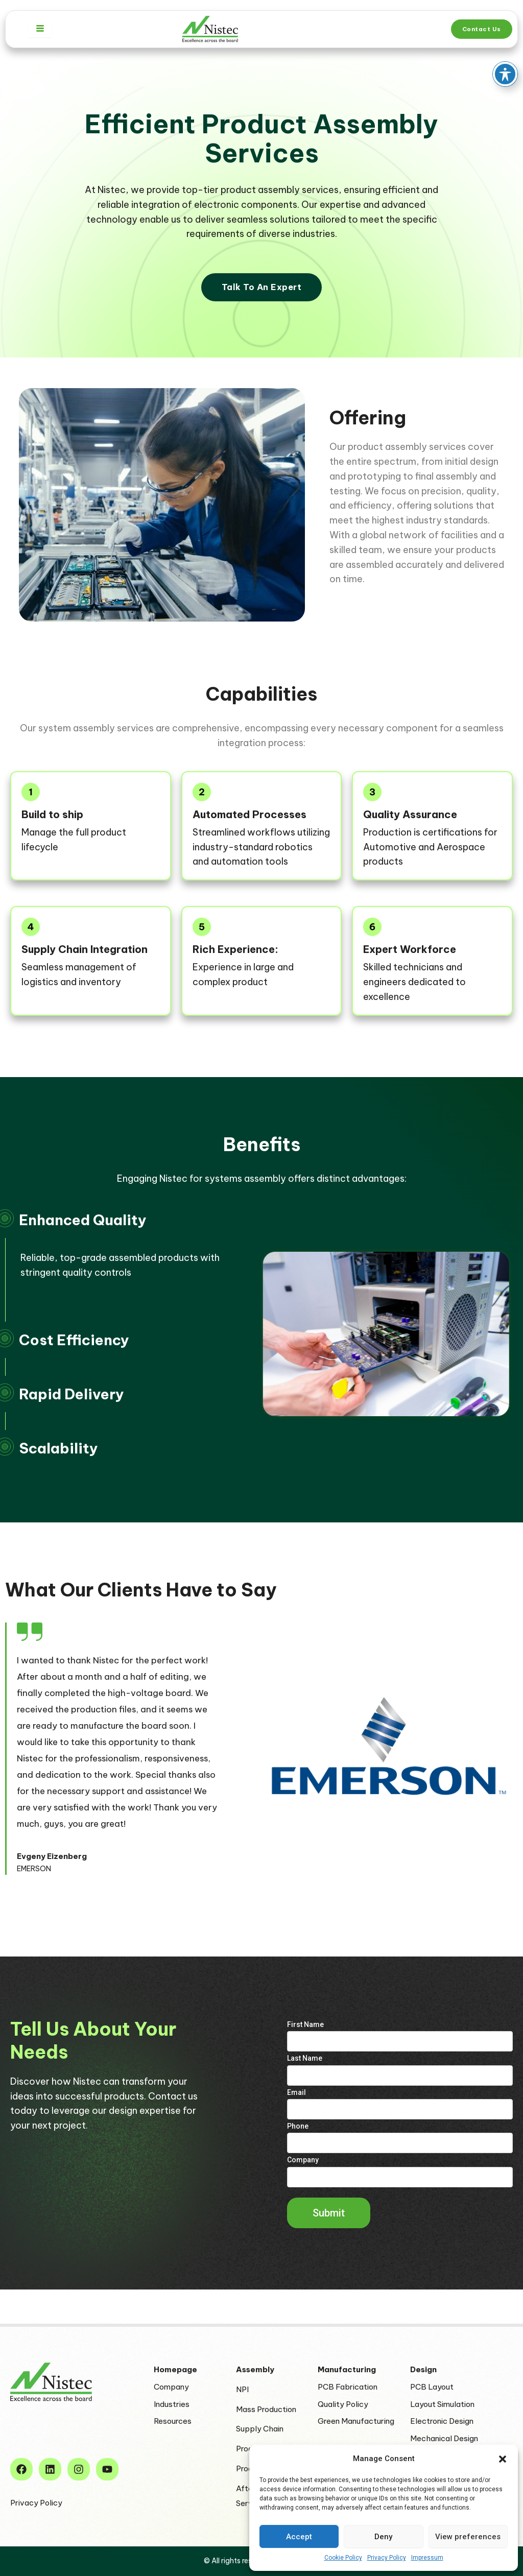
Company (303, 2194)
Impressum (427, 2557)
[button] (502, 2459)
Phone (297, 2160)
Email (296, 2126)
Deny (383, 2536)
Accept (299, 2536)
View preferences (468, 2536)
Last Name (304, 2092)
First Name (305, 2058)
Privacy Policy (386, 2557)
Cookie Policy (343, 2557)
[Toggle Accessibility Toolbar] (505, 55)
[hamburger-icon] (40, 29)
